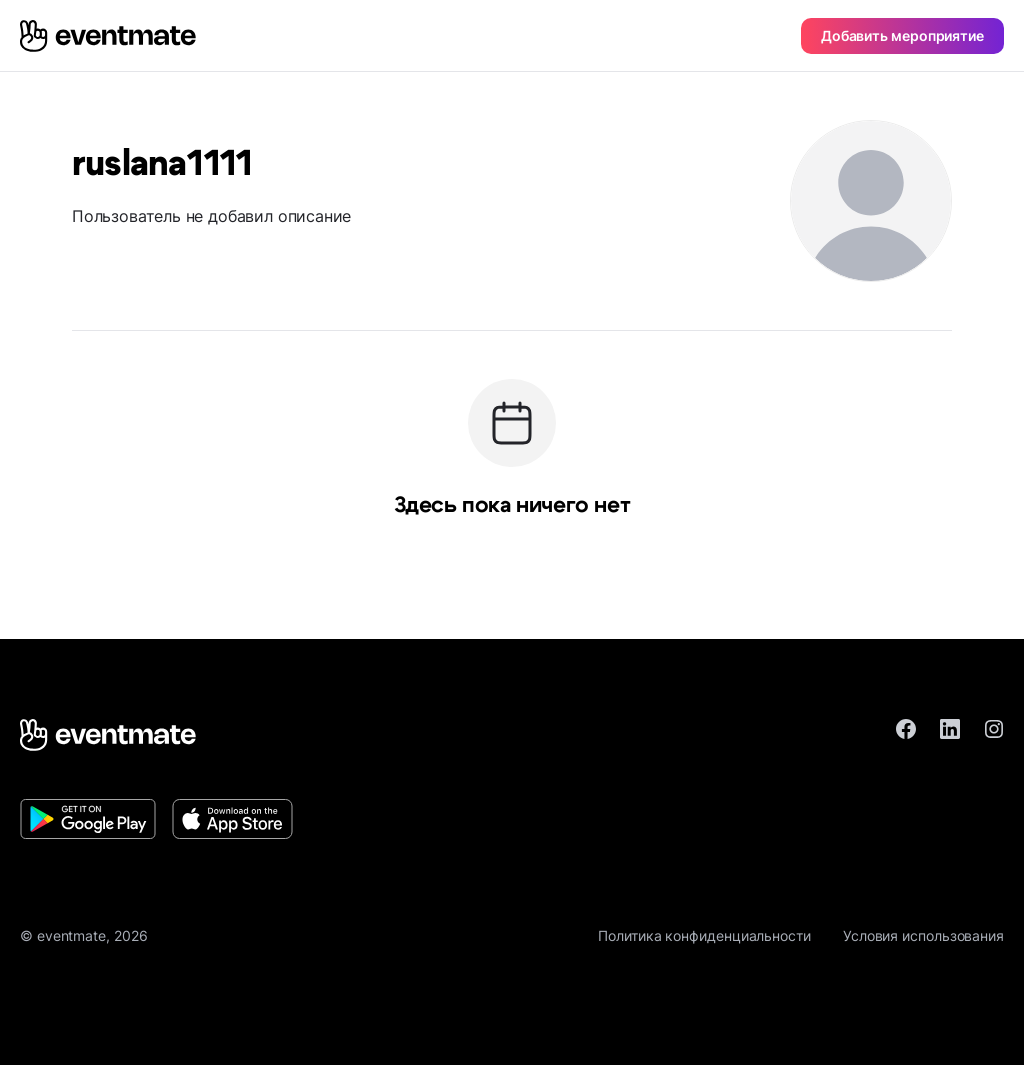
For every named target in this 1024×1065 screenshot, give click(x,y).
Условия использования (923, 935)
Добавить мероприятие (902, 35)
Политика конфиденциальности (704, 935)
